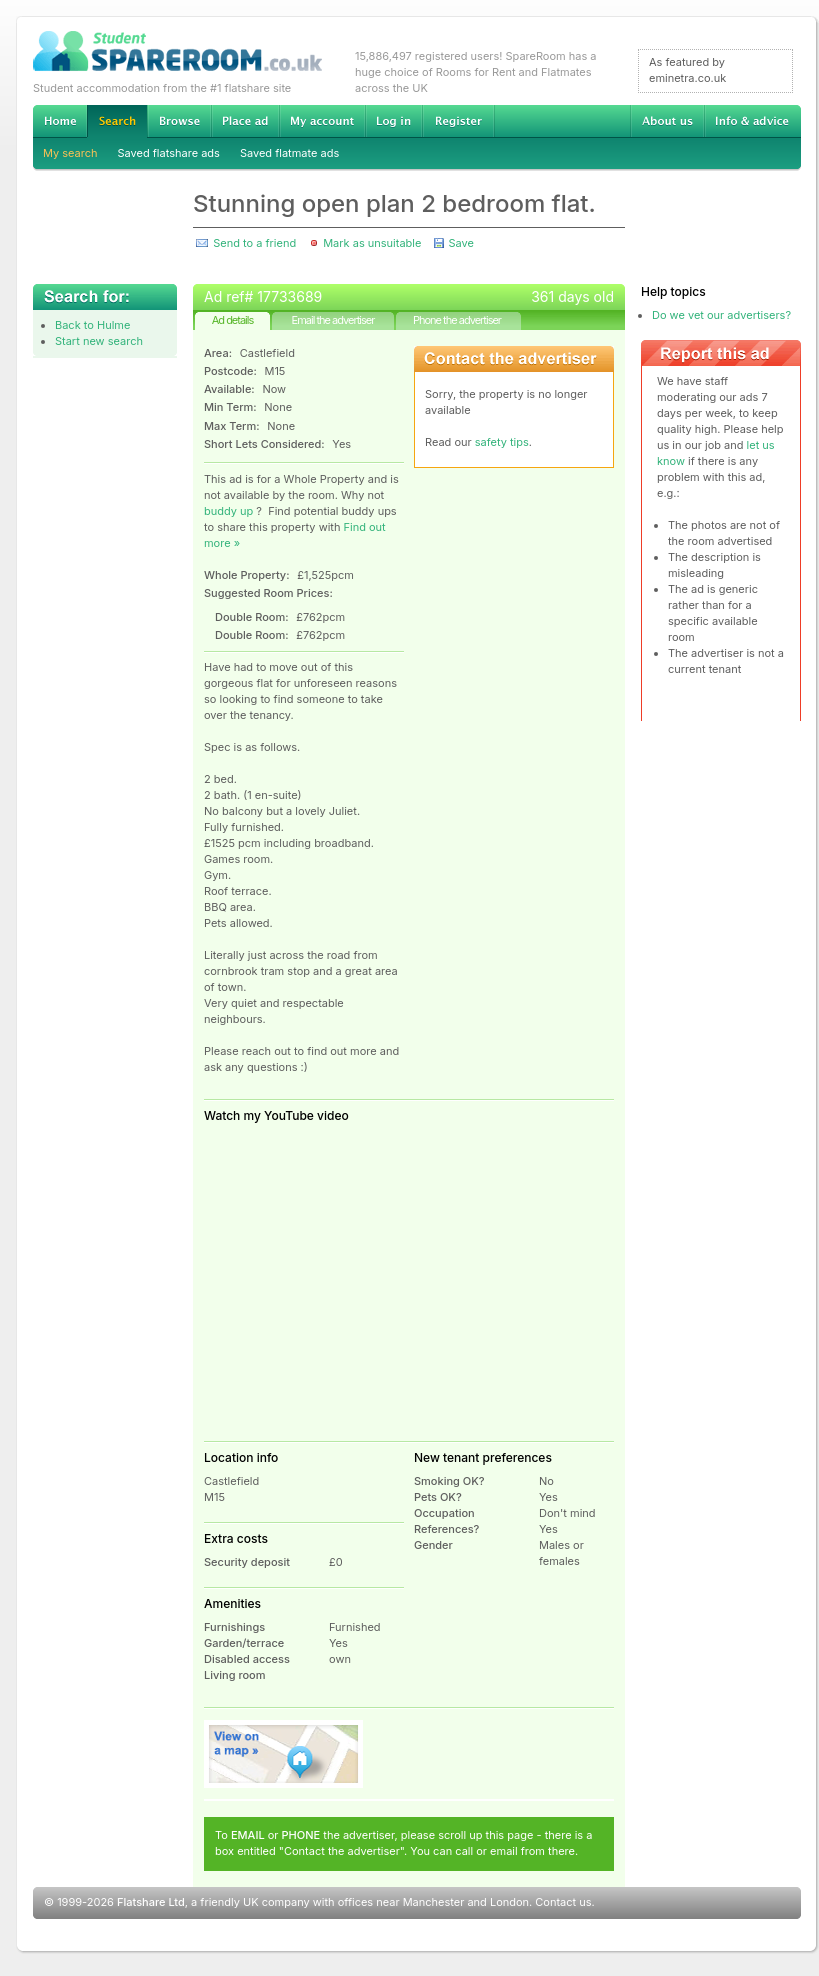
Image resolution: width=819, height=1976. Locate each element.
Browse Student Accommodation (179, 121)
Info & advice (752, 121)
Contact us (563, 1902)
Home (60, 121)
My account (322, 121)
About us (667, 121)
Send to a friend (254, 243)
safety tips (502, 442)
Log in (393, 121)
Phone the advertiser (457, 320)
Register (458, 121)
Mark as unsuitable (372, 243)
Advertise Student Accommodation (245, 121)
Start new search (99, 341)
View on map (284, 1754)
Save (460, 243)
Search (117, 121)
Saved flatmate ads (289, 153)
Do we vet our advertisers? (721, 315)
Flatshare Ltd (151, 1902)
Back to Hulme (92, 325)
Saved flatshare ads (169, 153)
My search (70, 153)
